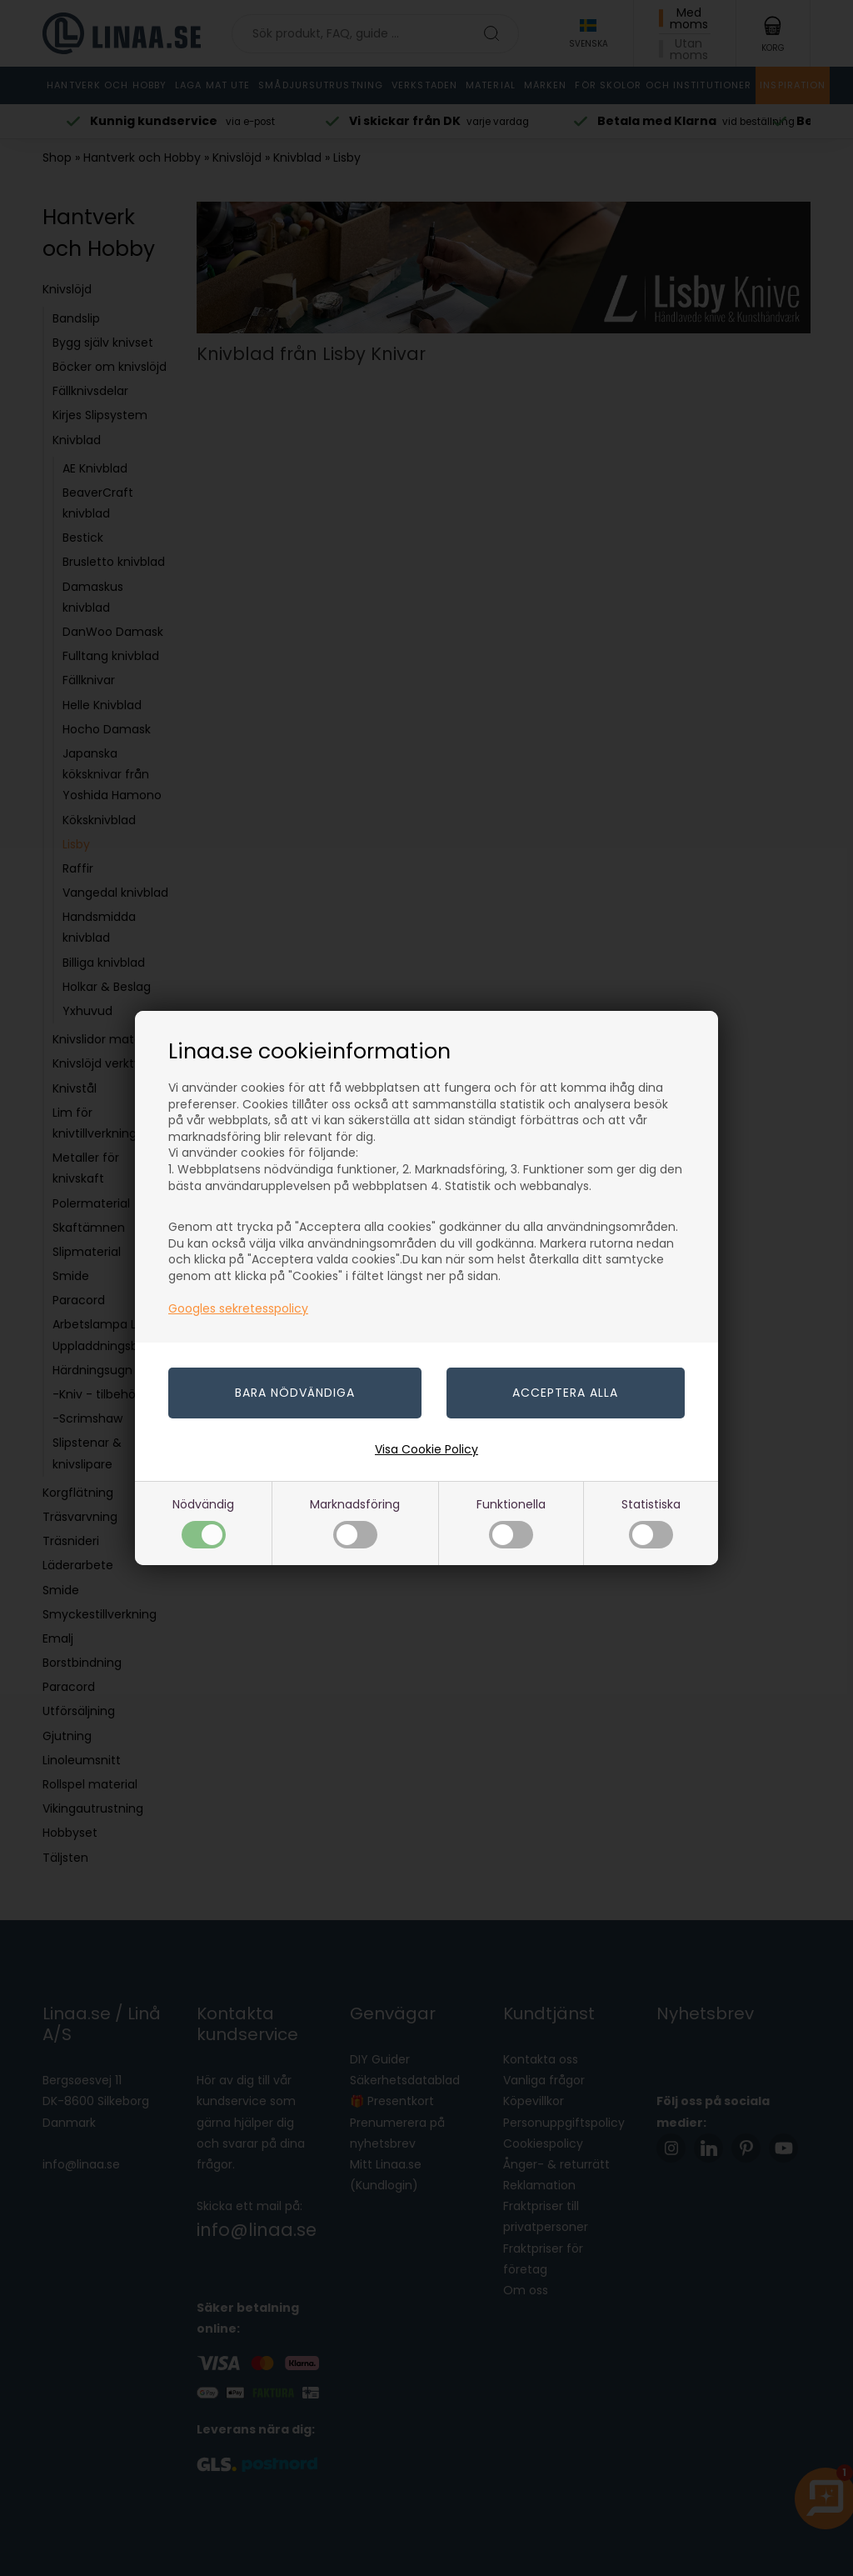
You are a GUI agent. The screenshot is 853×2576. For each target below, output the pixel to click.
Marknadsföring (355, 1522)
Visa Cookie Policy (426, 1449)
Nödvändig (203, 1522)
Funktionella (511, 1522)
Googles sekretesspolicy (238, 1308)
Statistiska (651, 1522)
